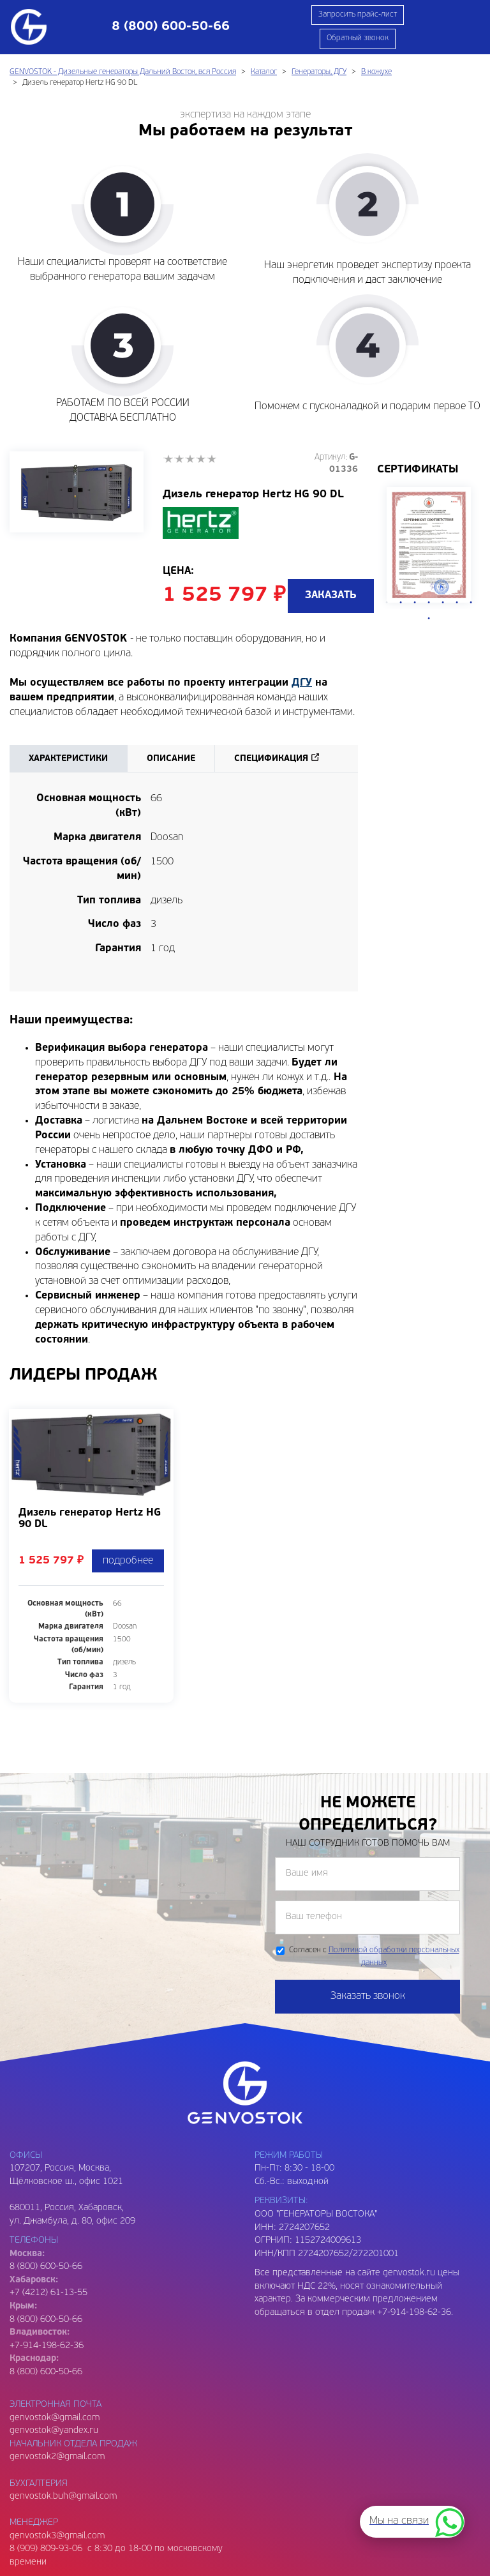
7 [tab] (470, 602)
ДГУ (302, 683)
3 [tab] (414, 602)
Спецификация (271, 759)
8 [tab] (428, 618)
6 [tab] (456, 602)
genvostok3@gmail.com (57, 2536)
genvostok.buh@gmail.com (63, 2496)
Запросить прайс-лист (357, 15)
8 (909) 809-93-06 (46, 2549)
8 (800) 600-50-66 (46, 2319)
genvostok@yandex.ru (54, 2431)
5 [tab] (442, 602)
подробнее (128, 1561)
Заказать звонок (367, 1996)
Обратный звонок (358, 38)
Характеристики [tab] (68, 759)
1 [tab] (386, 602)
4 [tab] (428, 602)
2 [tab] (400, 602)
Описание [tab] (171, 759)
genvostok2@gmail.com (57, 2457)
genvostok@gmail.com (55, 2418)
